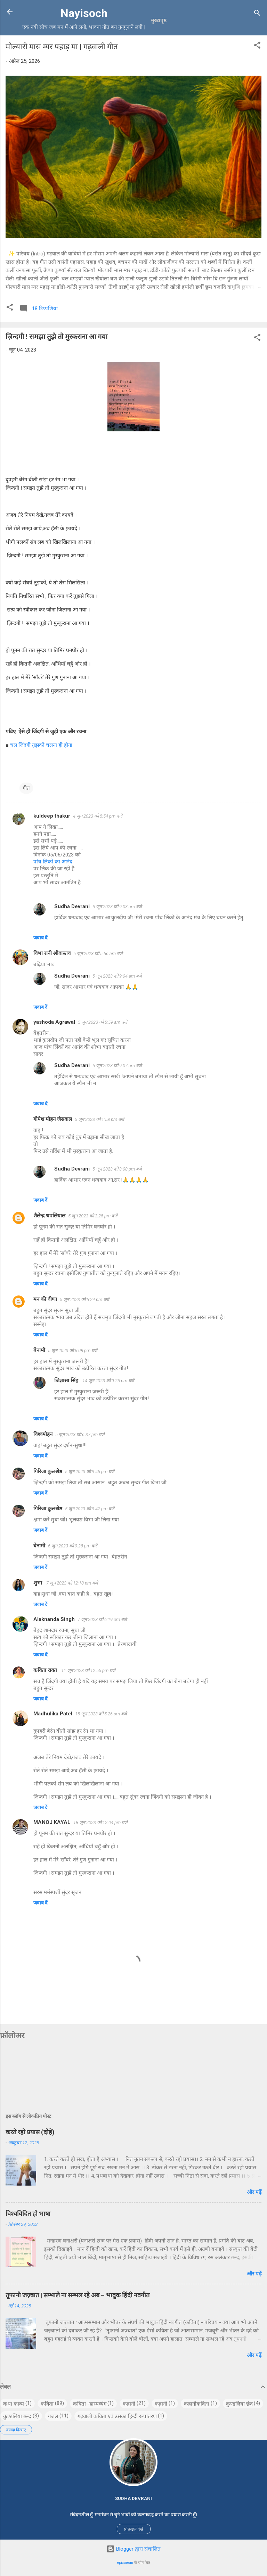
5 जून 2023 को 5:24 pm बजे (84, 1299)
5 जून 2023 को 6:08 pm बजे (72, 1350)
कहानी (129, 2404)
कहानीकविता (196, 2404)
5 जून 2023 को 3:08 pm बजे (117, 1169)
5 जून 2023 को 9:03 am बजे (117, 906)
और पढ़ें (254, 2192)
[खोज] (257, 14)
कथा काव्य (13, 2404)
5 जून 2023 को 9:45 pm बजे (89, 1471)
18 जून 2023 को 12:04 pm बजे (100, 1822)
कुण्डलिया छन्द (17, 2416)
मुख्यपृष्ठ (159, 20)
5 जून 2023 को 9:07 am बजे (117, 1065)
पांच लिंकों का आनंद (52, 862)
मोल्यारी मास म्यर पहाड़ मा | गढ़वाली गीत (62, 46)
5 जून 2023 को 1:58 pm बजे (99, 1119)
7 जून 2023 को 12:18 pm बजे (72, 1583)
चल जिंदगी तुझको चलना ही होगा (41, 745)
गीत (26, 788)
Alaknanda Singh (54, 1619)
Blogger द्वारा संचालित (133, 2549)
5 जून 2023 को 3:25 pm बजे (93, 1215)
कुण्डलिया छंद (239, 2404)
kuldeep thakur (51, 816)
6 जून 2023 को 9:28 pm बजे (72, 1545)
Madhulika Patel (52, 1714)
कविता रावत (45, 1670)
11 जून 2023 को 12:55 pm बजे (88, 1670)
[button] (257, 46)
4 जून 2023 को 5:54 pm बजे (97, 816)
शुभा (38, 1583)
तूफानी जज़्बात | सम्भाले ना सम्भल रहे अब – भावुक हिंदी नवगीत (77, 2295)
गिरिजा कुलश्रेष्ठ (47, 1471)
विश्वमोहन (42, 1434)
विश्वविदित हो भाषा (28, 2213)
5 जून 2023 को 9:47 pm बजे (89, 1508)
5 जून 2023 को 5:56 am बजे (98, 953)
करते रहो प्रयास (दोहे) (30, 2132)
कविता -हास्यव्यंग (89, 2404)
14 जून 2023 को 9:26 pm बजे (108, 1380)
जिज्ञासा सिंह (67, 1380)
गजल (53, 2416)
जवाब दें (40, 937)
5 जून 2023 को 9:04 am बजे (117, 976)
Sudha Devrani (72, 906)
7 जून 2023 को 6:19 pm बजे (102, 1619)
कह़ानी (161, 2404)
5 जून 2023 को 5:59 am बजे (102, 1022)
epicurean (125, 2562)
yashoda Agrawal (54, 1022)
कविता (47, 2404)
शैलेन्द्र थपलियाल (49, 1216)
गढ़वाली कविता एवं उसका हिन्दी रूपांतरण (117, 2416)
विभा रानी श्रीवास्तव (52, 953)
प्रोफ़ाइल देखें (133, 2529)
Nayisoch (83, 13)
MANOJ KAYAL (52, 1822)
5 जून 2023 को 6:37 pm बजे (80, 1434)
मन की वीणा (45, 1299)
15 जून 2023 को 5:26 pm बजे (101, 1713)
